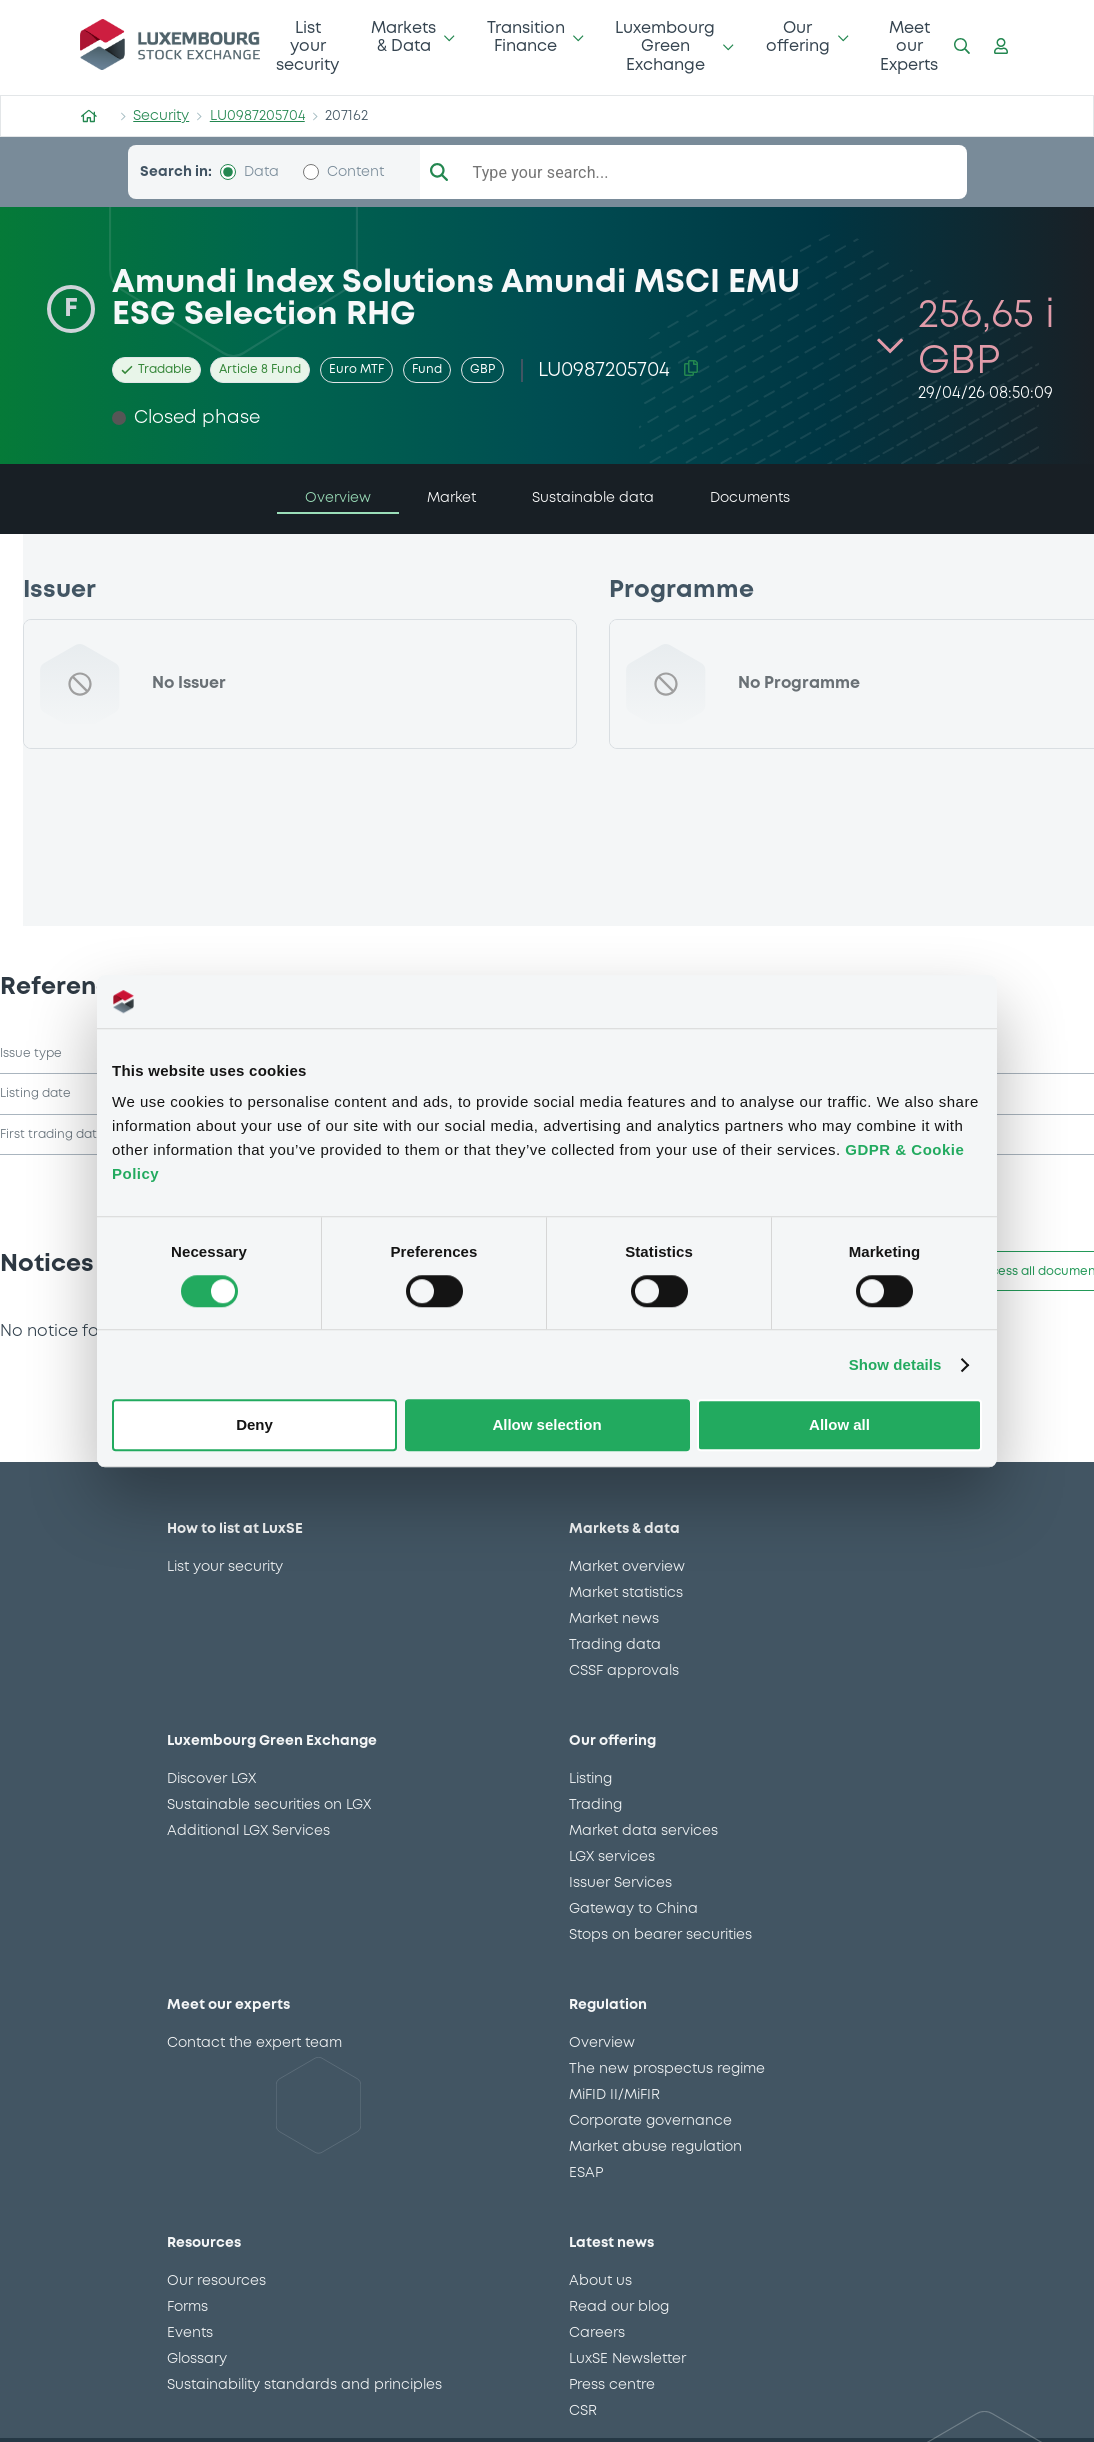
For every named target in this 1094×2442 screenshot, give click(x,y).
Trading (595, 1816)
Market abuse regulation (655, 2158)
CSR (583, 2422)
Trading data (615, 1656)
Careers (597, 2344)
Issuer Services (620, 1894)
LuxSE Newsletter (627, 2370)
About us (600, 2292)
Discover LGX (211, 1790)
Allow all (839, 1425)
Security (161, 116)
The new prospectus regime (667, 2080)
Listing (590, 1790)
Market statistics (626, 1604)
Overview (602, 2054)
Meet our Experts (909, 47)
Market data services (643, 1842)
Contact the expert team (254, 2054)
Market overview (627, 1578)
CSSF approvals (624, 1682)
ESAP (586, 2184)
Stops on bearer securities (660, 1946)
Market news (614, 1630)
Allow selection (546, 1425)
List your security (307, 47)
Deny (254, 1425)
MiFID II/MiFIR (614, 2106)
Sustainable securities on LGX (269, 1816)
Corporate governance (650, 2132)
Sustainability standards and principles (304, 2396)
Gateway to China (633, 1920)
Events (190, 2344)
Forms (187, 2318)
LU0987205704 (257, 116)
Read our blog (619, 2318)
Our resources (216, 2292)
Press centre (612, 2396)
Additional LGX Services (248, 1842)
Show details (895, 1364)
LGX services (612, 1868)
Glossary (197, 2370)
